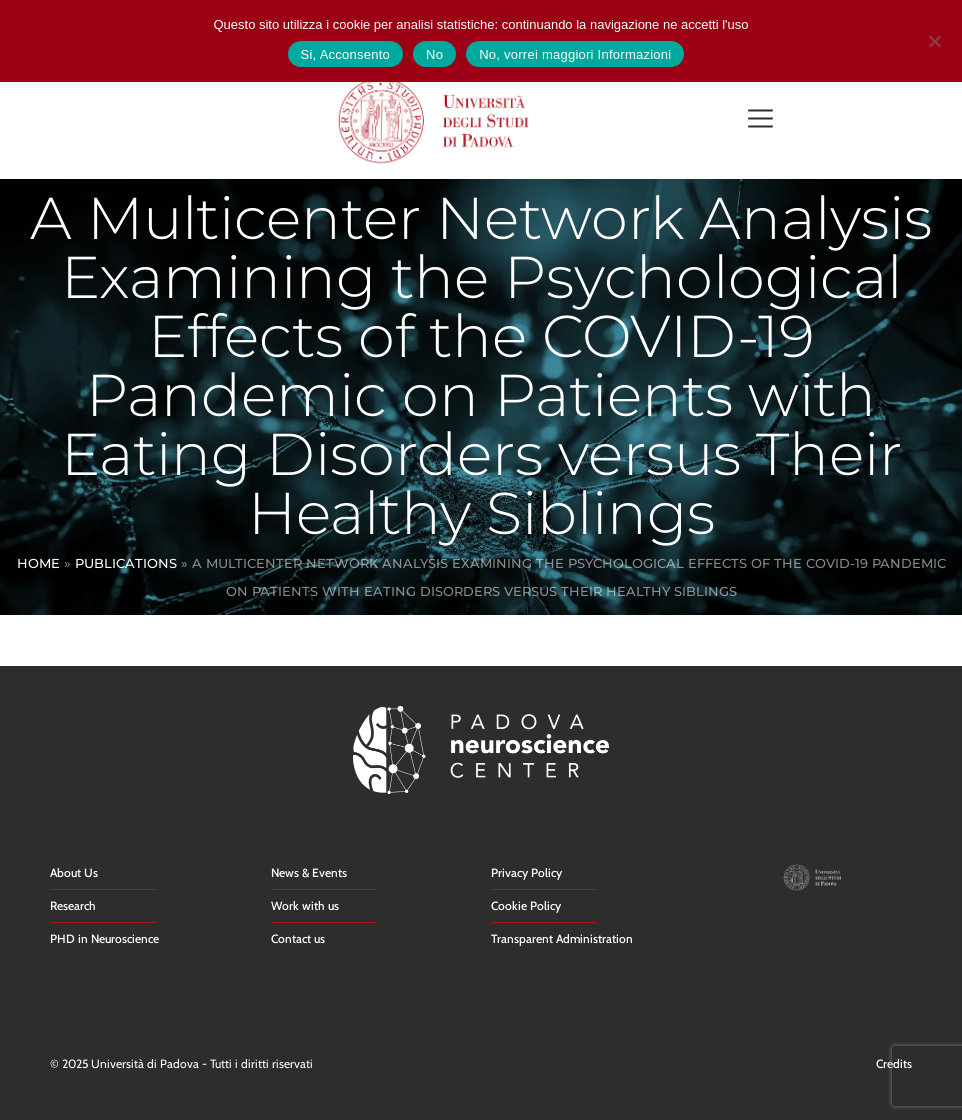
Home (38, 563)
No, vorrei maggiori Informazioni (575, 54)
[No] (934, 38)
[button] (760, 120)
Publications (126, 563)
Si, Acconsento (346, 54)
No (434, 54)
